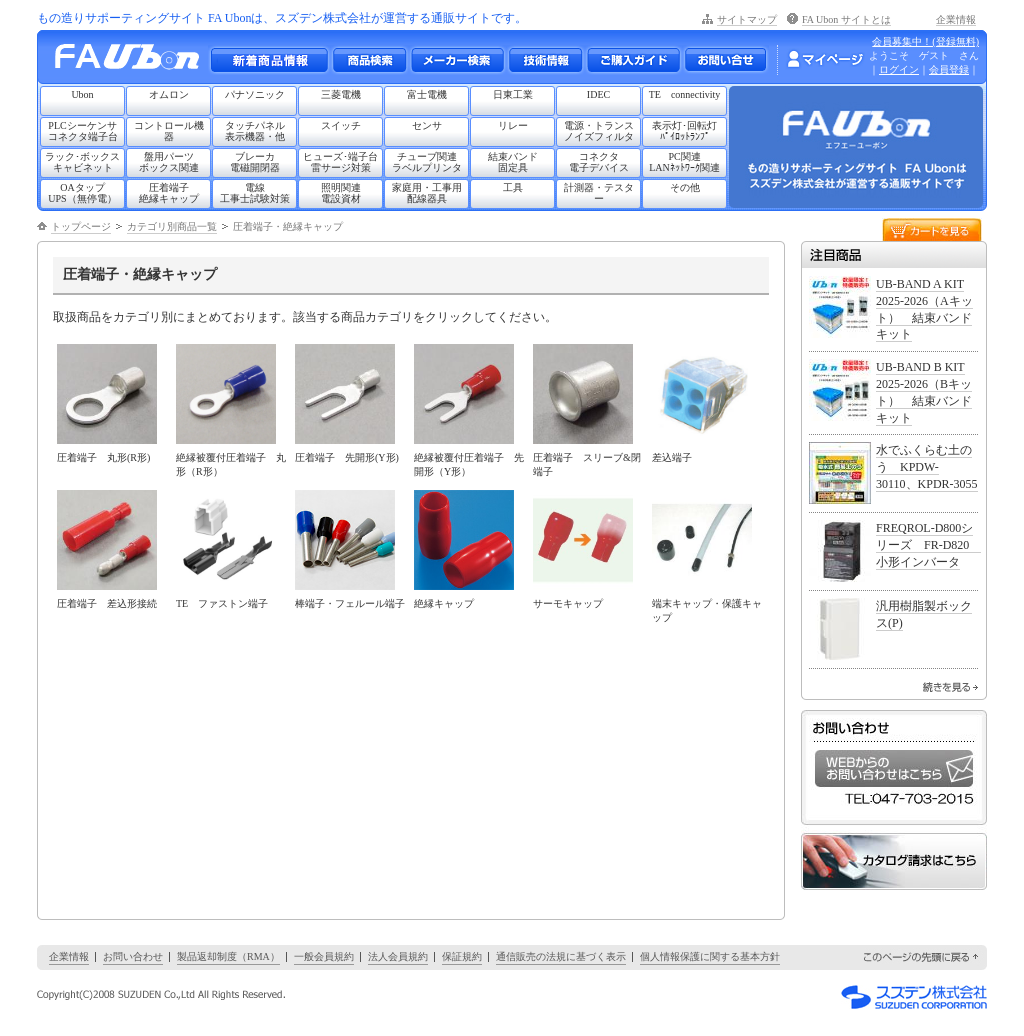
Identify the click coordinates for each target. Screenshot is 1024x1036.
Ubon (82, 94)
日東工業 (513, 94)
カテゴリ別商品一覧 (172, 226)
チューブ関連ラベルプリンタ (427, 162)
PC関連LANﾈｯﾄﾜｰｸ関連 (684, 162)
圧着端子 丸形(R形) (103, 457)
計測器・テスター (599, 193)
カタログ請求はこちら (894, 861)
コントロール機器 (169, 131)
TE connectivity (685, 94)
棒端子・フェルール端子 (350, 603)
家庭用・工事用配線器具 (427, 193)
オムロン (169, 94)
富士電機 (427, 94)
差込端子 (672, 457)
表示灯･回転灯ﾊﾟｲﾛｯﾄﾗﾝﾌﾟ (684, 131)
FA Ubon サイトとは (846, 19)
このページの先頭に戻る (922, 957)
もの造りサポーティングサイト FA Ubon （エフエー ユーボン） (132, 61)
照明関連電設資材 (341, 193)
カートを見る (932, 228)
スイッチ (341, 125)
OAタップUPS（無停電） (82, 193)
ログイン (899, 69)
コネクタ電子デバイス (599, 162)
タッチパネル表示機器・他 (255, 131)
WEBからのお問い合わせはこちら (894, 768)
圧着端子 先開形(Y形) (347, 457)
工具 (513, 187)
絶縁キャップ (444, 603)
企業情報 (956, 19)
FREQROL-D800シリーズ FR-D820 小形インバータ (928, 545)
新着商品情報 (269, 60)
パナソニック (255, 94)
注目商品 (894, 254)
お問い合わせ (725, 60)
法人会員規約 (398, 956)
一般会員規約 (324, 956)
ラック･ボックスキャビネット (82, 162)
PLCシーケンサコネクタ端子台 (83, 131)
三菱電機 (341, 94)
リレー (513, 125)
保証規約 (462, 956)
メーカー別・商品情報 (369, 60)
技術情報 (545, 60)
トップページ (81, 226)
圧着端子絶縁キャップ (169, 193)
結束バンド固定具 (513, 162)
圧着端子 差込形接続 (107, 603)
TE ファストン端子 (222, 603)
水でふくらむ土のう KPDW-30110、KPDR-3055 (927, 467)
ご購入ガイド (633, 60)
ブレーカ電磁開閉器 (255, 162)
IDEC (598, 94)
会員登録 (949, 69)
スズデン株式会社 (914, 997)
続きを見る (950, 687)
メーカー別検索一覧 (457, 60)
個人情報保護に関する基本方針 (710, 956)
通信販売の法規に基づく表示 (561, 956)
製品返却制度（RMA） (228, 956)
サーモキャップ (568, 603)
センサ (427, 125)
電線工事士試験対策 (255, 193)
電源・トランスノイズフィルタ (599, 131)
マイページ (825, 59)
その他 (685, 187)
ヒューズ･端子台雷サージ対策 (340, 162)
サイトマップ (747, 19)
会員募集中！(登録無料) (925, 41)
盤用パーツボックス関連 (169, 162)
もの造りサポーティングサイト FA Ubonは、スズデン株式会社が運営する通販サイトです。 (282, 18)
